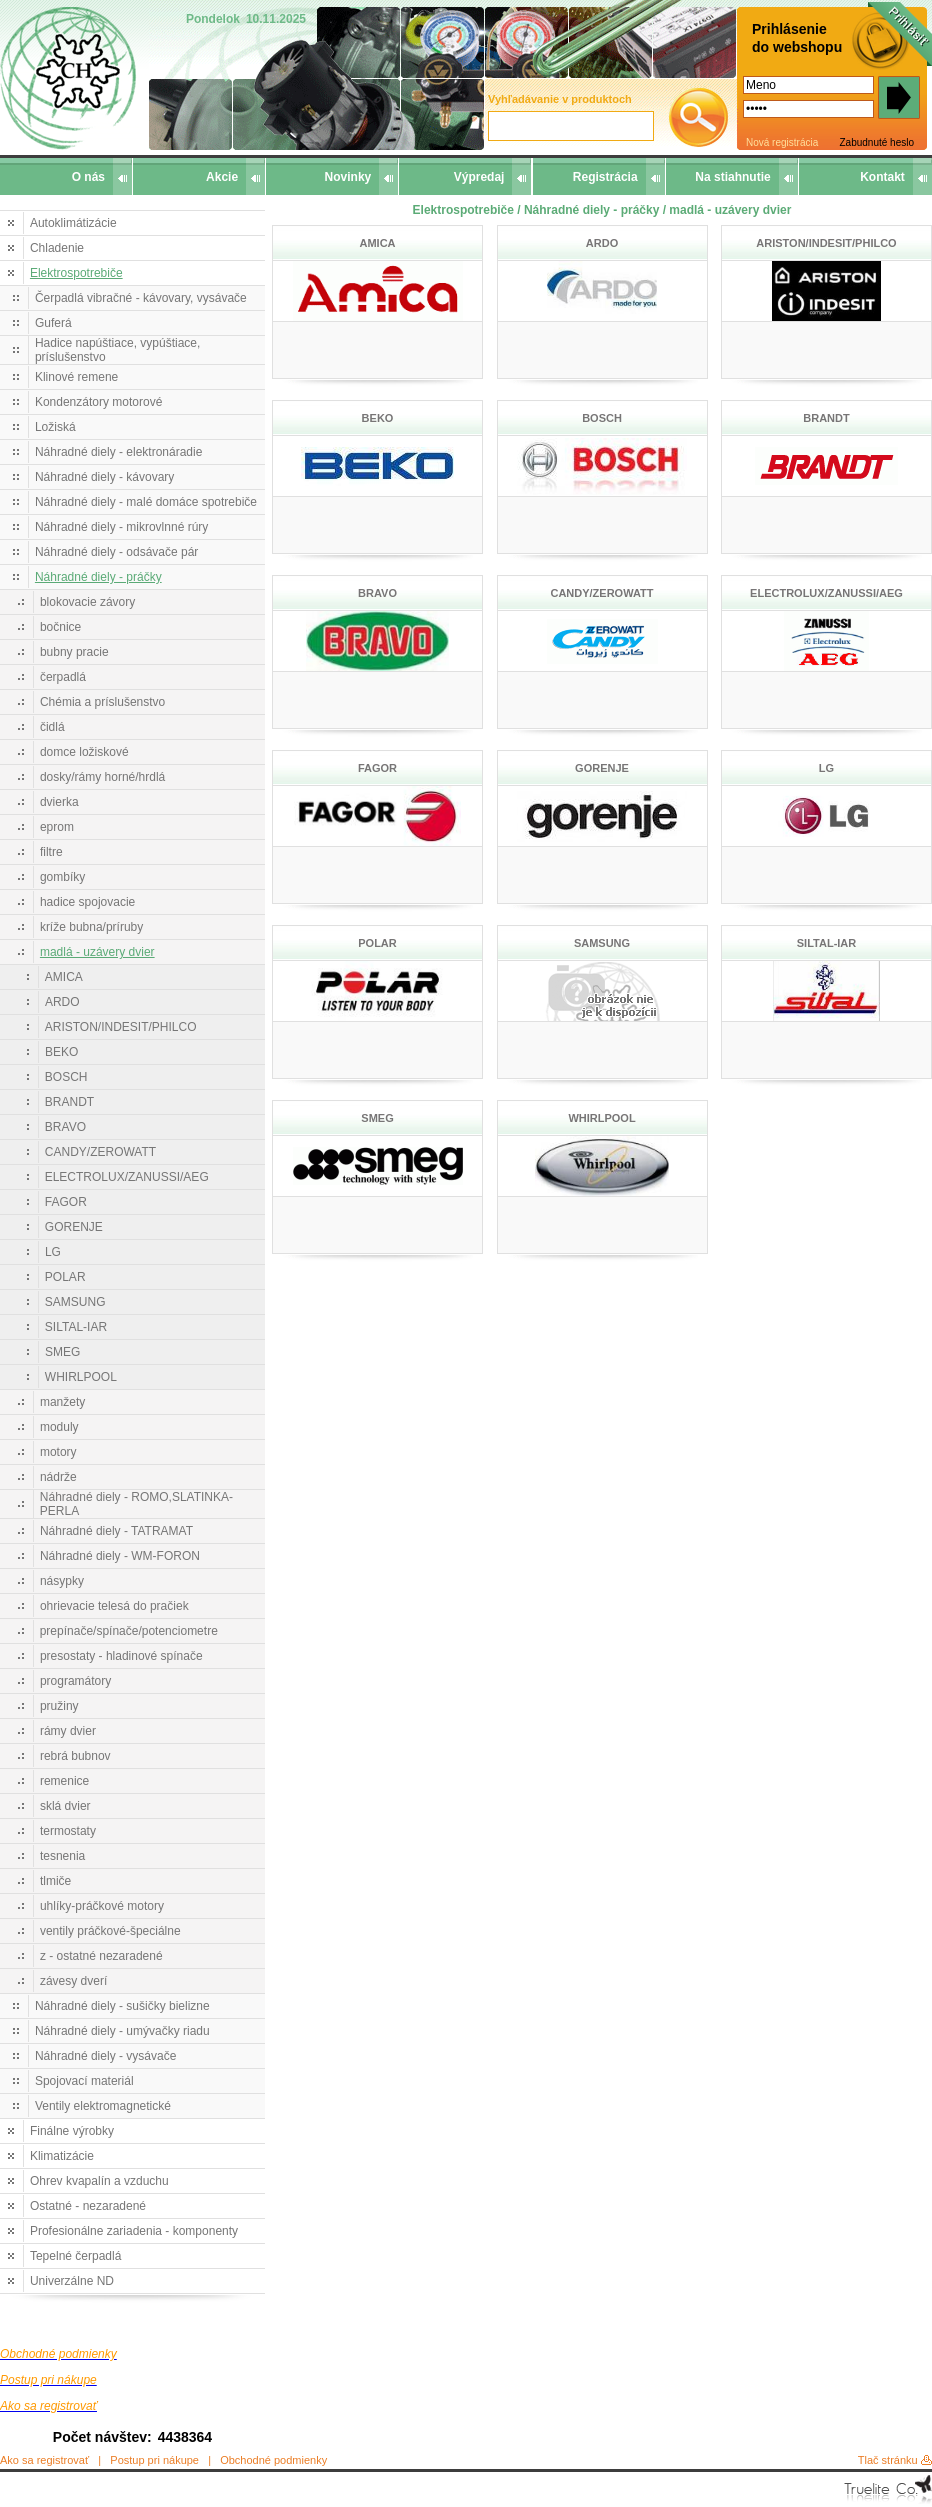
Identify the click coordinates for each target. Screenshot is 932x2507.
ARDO (62, 1002)
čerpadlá (63, 677)
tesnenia (62, 1856)
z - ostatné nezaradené (101, 1956)
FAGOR (66, 1202)
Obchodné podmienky (273, 2460)
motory (58, 1452)
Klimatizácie (62, 2156)
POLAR (65, 1277)
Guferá (53, 323)
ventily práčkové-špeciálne (110, 1931)
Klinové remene (76, 377)
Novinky (348, 177)
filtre (51, 852)
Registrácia (605, 177)
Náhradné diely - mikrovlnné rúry (121, 527)
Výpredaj (479, 177)
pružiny (59, 1706)
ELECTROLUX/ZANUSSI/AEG (127, 1177)
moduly (59, 1427)
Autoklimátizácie (73, 223)
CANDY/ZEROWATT (100, 1152)
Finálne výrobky (72, 2131)
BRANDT (69, 1102)
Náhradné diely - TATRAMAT (116, 1531)
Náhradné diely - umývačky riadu (122, 2031)
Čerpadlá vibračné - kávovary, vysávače (141, 298)
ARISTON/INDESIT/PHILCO (121, 1027)
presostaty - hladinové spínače (121, 1656)
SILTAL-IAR (76, 1327)
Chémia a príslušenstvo (102, 702)
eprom (57, 827)
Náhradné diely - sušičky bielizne (122, 2006)
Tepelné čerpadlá (75, 2256)
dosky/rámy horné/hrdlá (102, 777)
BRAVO (65, 1127)
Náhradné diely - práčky (98, 577)
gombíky (62, 877)
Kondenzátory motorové (98, 402)
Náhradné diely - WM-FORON (120, 1556)
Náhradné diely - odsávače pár (116, 552)
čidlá (52, 727)
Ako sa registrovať (44, 2460)
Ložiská (55, 427)
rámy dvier (68, 1731)
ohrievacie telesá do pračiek (114, 1606)
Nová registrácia (782, 142)
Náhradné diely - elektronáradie (118, 452)
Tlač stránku (888, 2460)
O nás (88, 177)
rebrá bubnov (75, 1756)
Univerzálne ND (72, 2281)
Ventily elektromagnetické (103, 2106)
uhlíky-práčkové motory (102, 1906)
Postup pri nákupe (154, 2460)
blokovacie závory (87, 602)
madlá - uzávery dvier (97, 952)
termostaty (68, 1831)
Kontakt (882, 177)
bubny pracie (74, 652)
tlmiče (55, 1881)
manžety (62, 1402)
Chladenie (57, 248)
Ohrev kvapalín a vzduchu (99, 2181)
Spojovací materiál (84, 2081)
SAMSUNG (75, 1302)
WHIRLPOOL (81, 1377)
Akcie (222, 177)
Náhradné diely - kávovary (104, 477)
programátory (75, 1681)
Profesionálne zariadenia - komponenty (134, 2231)
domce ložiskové (84, 752)
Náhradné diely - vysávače (105, 2056)
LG (53, 1252)
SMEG (62, 1352)
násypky (62, 1581)
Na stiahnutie (732, 177)
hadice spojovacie (87, 902)
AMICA (64, 977)
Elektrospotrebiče (76, 273)
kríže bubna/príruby (91, 927)
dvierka (59, 802)
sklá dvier (65, 1806)
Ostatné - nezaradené (88, 2206)
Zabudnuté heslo (876, 142)
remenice (64, 1781)
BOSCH (66, 1077)
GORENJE (74, 1227)
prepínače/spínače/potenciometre (129, 1631)
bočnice (60, 627)
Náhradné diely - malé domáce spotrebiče (146, 502)
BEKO (61, 1052)
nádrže (58, 1477)
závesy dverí (73, 1981)
